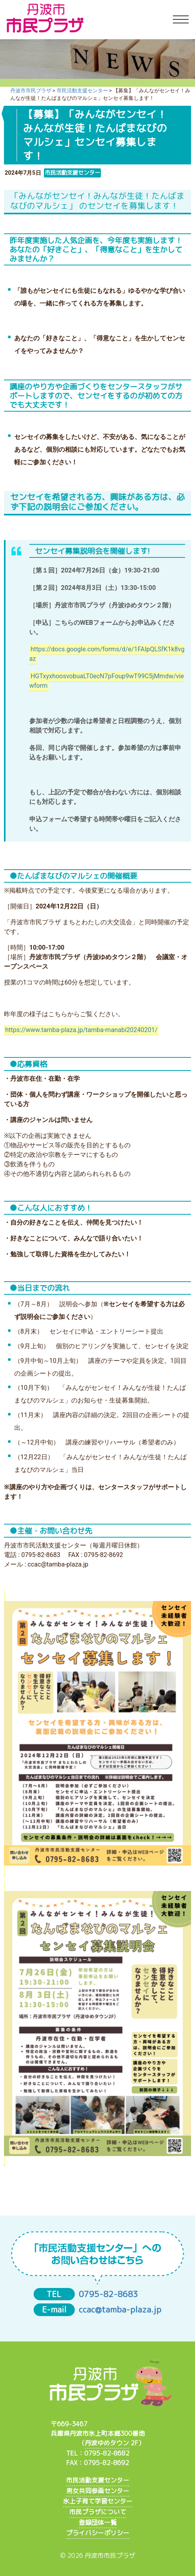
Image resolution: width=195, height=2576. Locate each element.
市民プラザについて (97, 2511)
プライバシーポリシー (97, 2532)
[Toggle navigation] (181, 20)
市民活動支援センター (97, 2480)
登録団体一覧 (98, 2522)
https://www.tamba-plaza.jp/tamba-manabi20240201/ (81, 1030)
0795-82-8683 (108, 2294)
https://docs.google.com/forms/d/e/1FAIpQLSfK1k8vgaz (106, 654)
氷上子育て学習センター (98, 2501)
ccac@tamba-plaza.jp (120, 2309)
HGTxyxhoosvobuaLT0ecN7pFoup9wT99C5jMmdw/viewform (106, 681)
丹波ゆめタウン (107, 2443)
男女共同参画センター (97, 2490)
